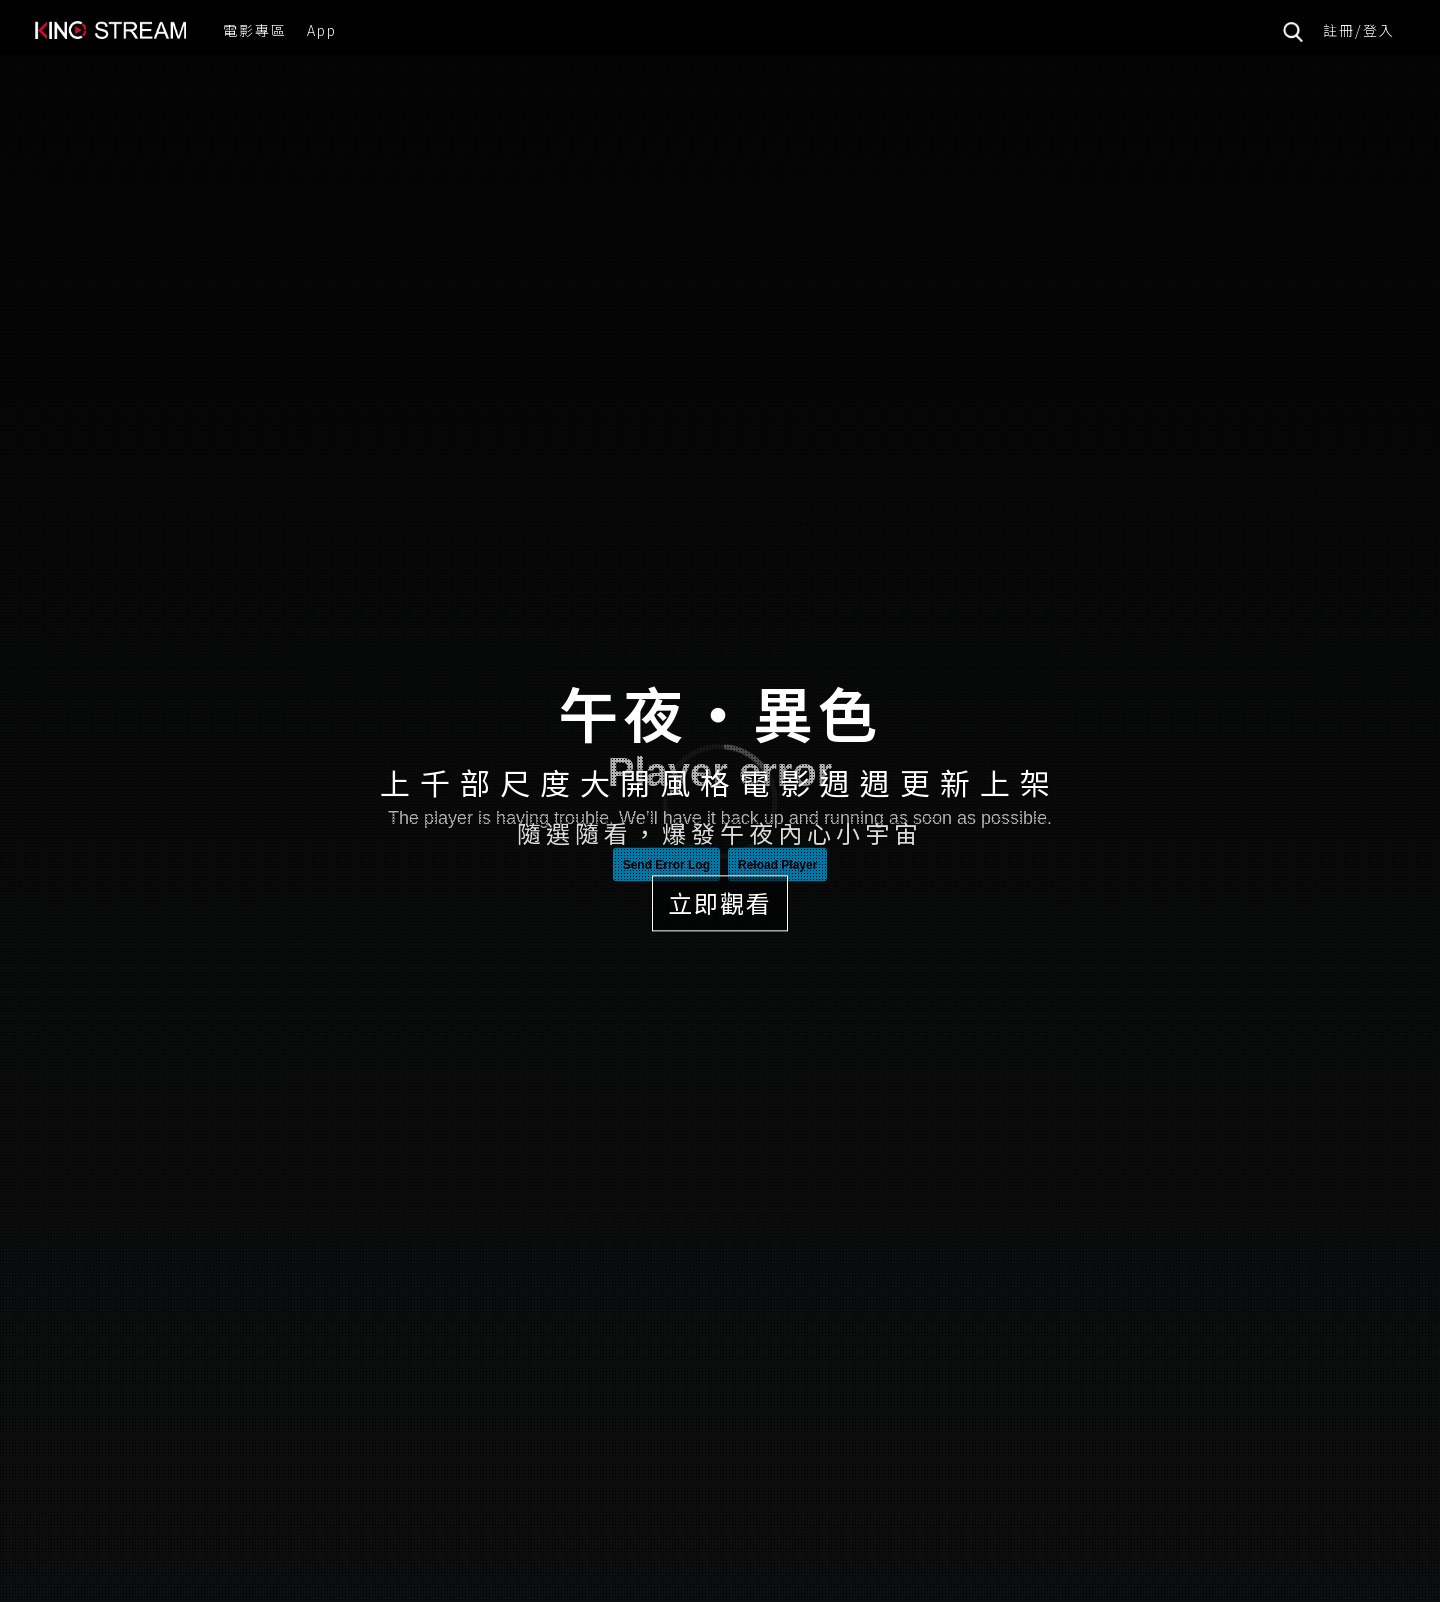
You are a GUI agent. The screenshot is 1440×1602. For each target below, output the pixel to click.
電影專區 (255, 30)
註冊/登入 (1359, 30)
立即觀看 (720, 902)
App (322, 30)
